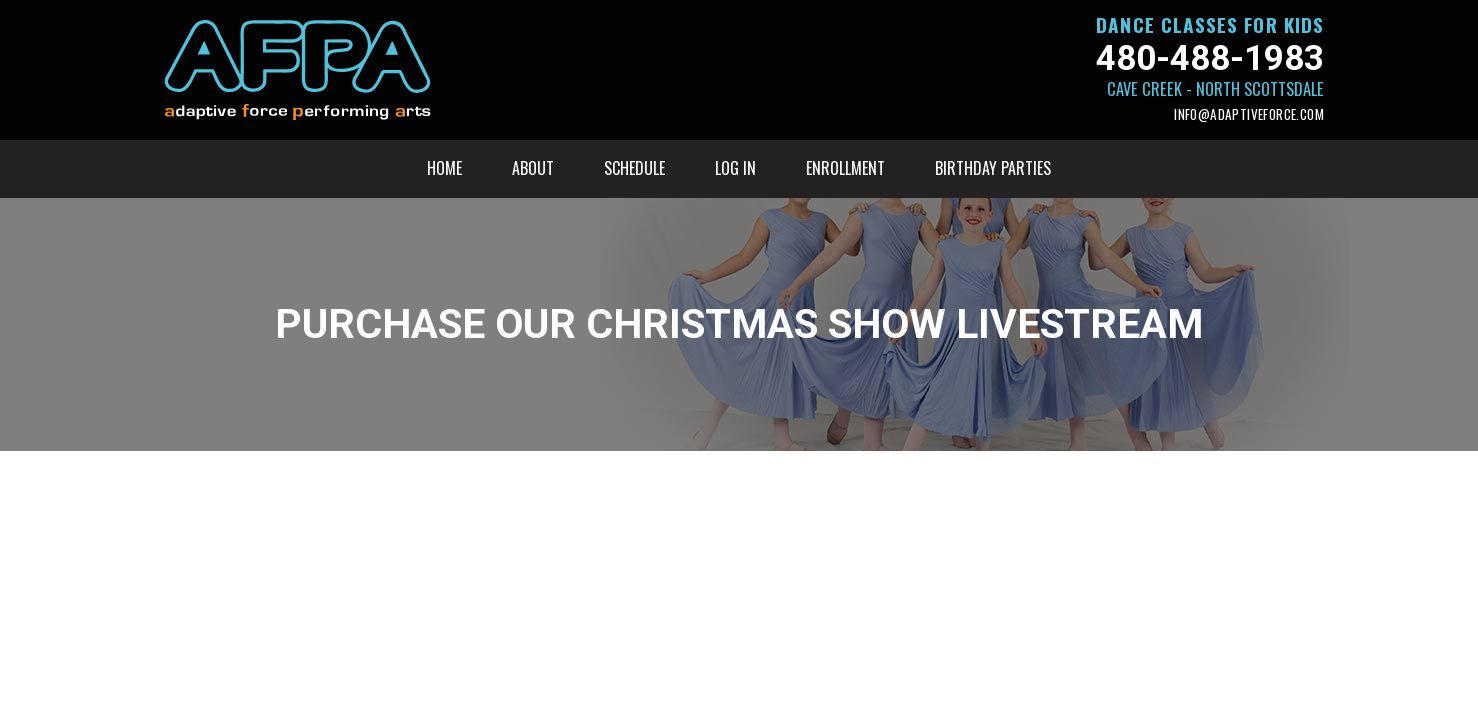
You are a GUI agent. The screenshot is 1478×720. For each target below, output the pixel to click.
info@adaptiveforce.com (1249, 114)
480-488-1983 (1210, 58)
